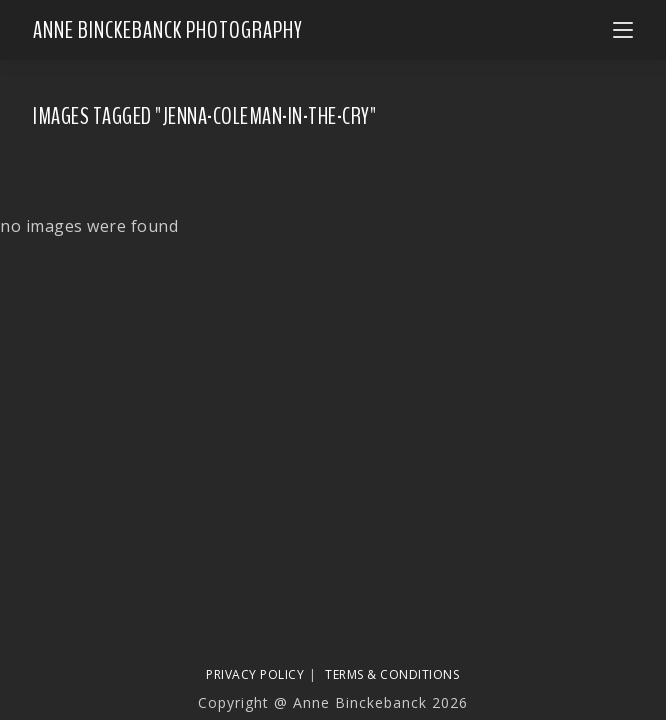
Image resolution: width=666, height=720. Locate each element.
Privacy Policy (255, 674)
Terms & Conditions (392, 674)
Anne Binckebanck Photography (168, 30)
